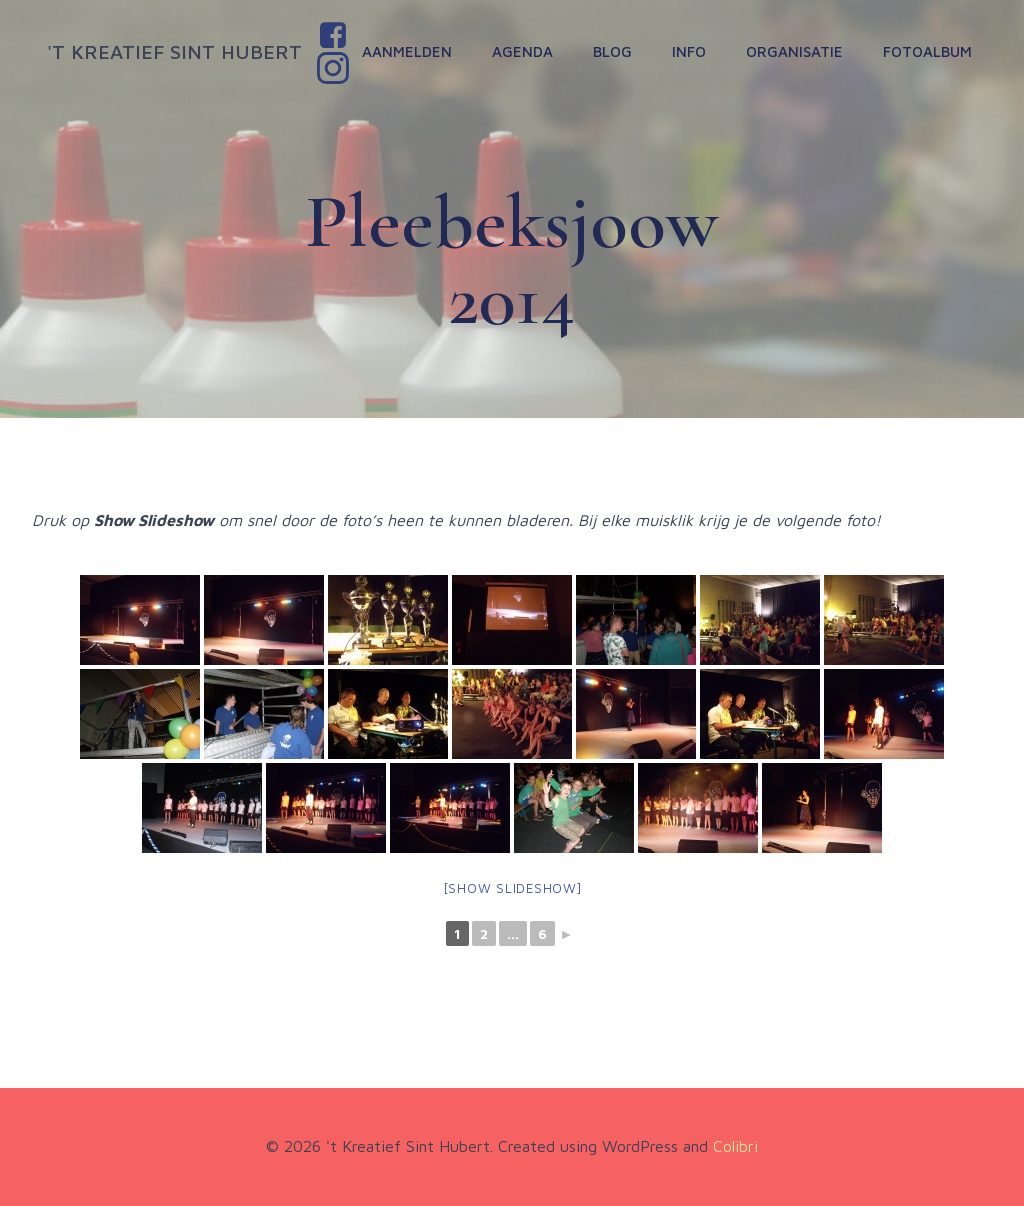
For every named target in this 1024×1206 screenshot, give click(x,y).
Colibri (735, 1146)
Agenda (522, 51)
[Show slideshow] (512, 888)
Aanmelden (407, 51)
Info (689, 51)
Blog (612, 51)
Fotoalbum (927, 51)
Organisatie (794, 51)
